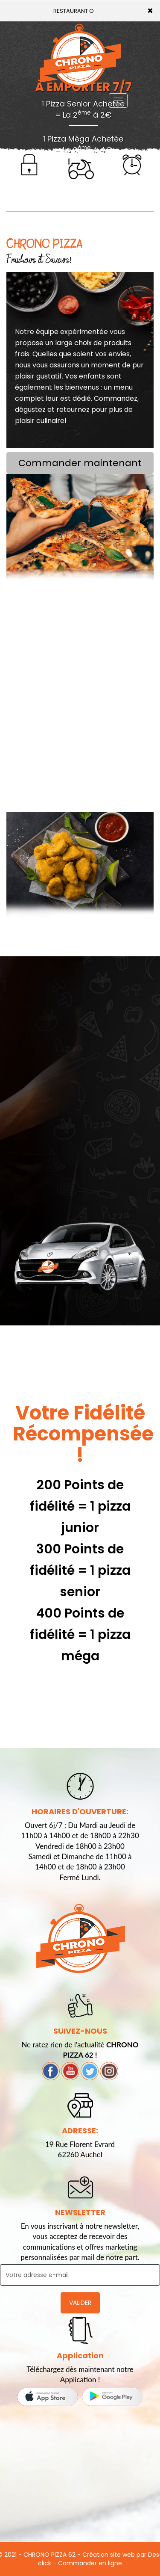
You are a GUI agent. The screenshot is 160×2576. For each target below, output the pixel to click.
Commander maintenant (80, 463)
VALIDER (80, 2302)
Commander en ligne (90, 2563)
